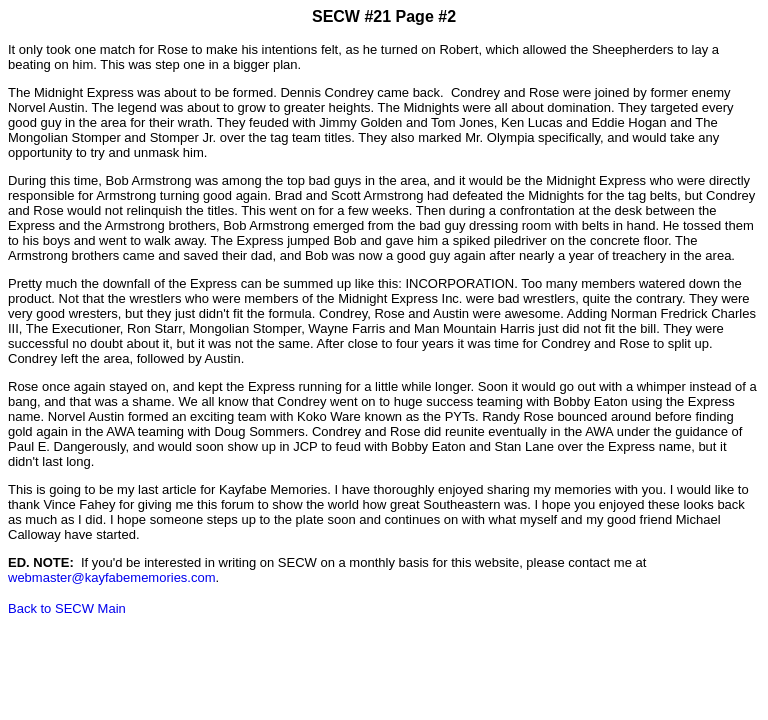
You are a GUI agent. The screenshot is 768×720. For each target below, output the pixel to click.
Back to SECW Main (67, 608)
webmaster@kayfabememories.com (112, 577)
